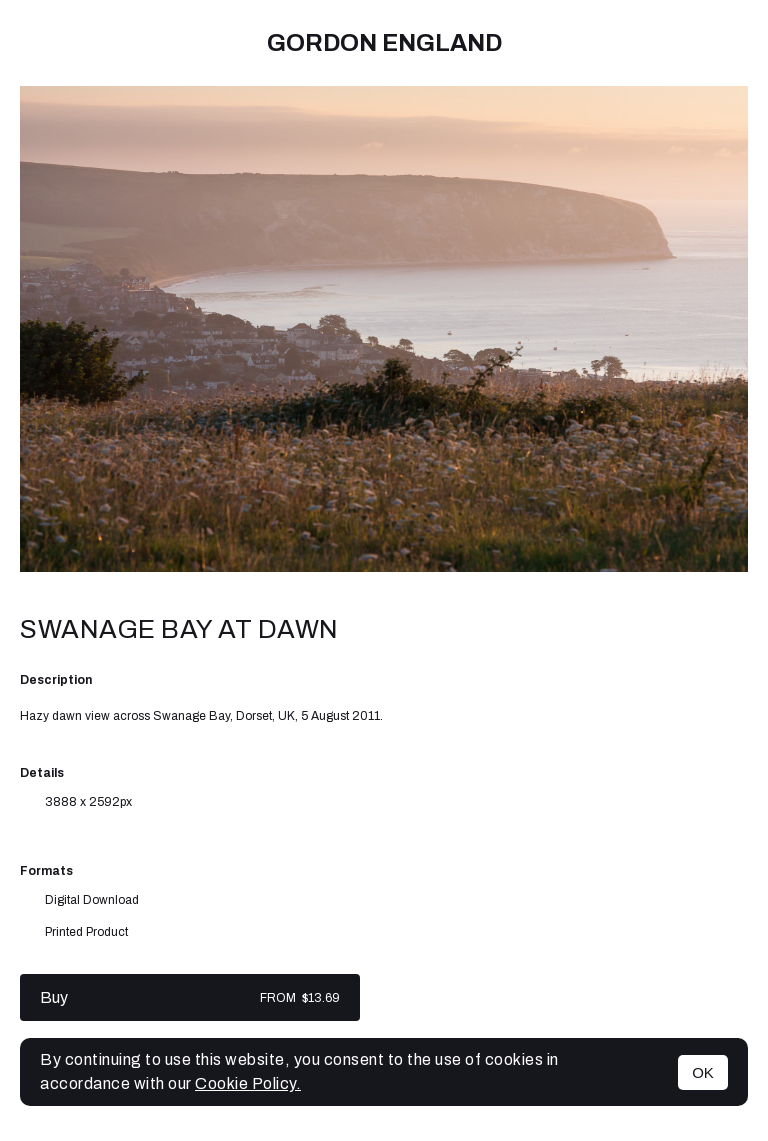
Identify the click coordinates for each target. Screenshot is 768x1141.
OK (703, 1072)
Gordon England (384, 43)
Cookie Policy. (248, 1083)
